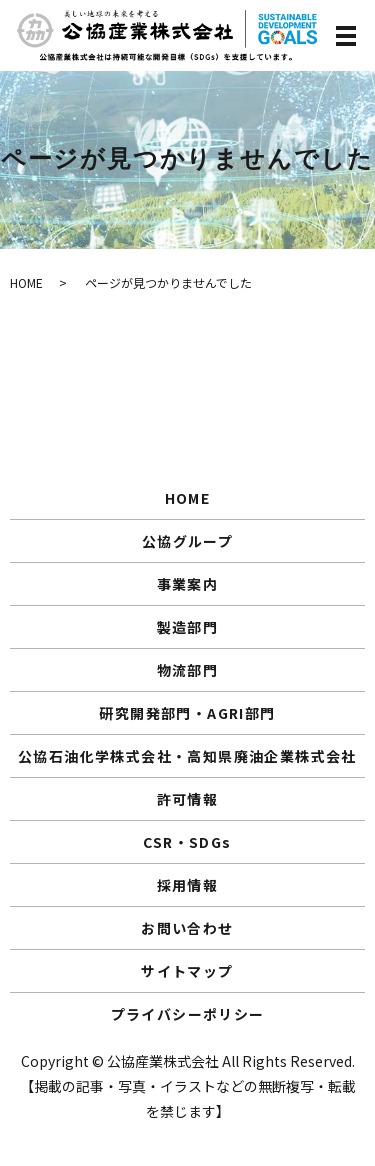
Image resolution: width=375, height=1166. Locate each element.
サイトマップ (187, 971)
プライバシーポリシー (188, 1014)
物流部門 (188, 670)
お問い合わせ (187, 928)
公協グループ (187, 541)
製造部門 (188, 627)
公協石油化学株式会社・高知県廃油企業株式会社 (187, 756)
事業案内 (188, 584)
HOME (26, 282)
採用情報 (188, 885)
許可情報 (188, 799)
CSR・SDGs (187, 842)
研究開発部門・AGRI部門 (187, 713)
